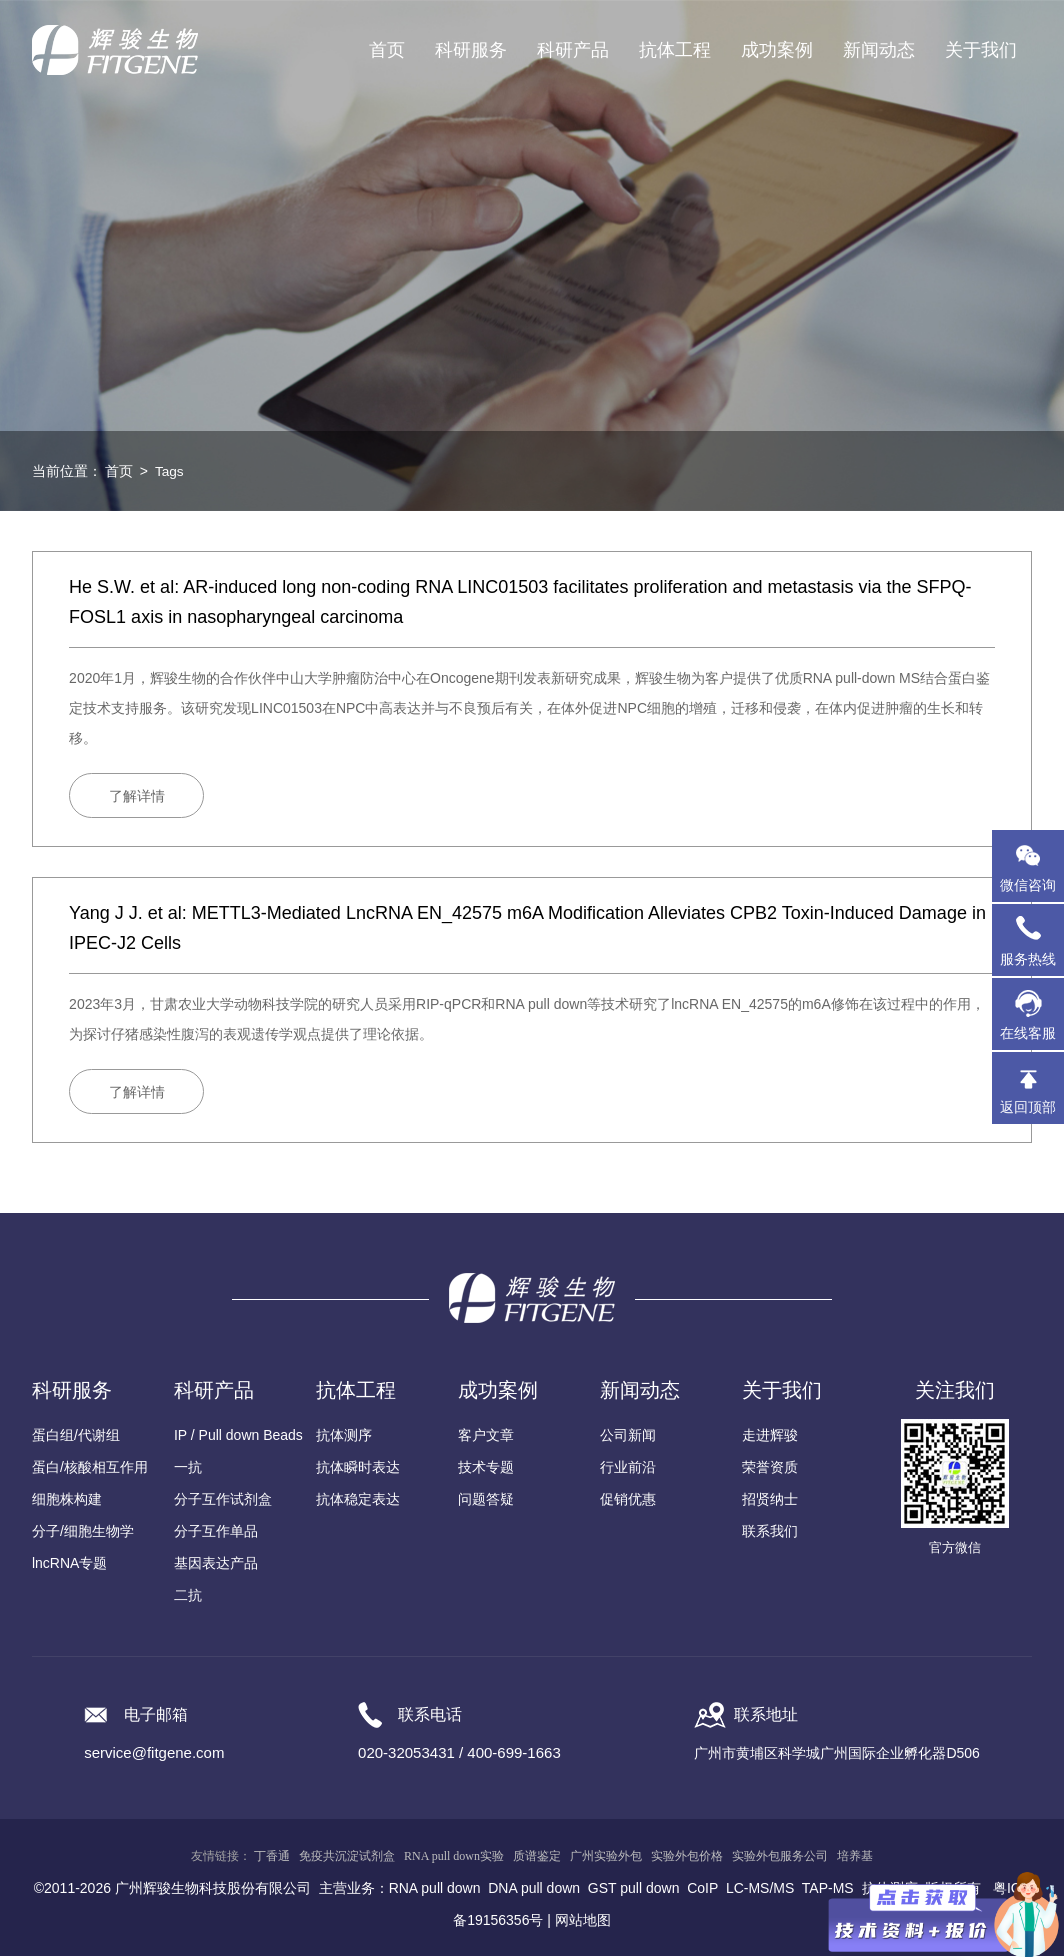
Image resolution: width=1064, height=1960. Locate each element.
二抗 (188, 1599)
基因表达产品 (216, 1567)
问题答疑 (486, 1503)
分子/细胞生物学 (83, 1535)
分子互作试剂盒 (223, 1503)
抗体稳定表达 (358, 1503)
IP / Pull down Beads (238, 1439)
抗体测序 (344, 1439)
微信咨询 (1028, 885)
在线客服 (1028, 1033)
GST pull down (634, 1892)
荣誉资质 (770, 1471)
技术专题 (486, 1471)
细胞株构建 (67, 1503)
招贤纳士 (770, 1503)
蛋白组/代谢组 (76, 1439)
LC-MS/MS (760, 1892)
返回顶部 (1028, 1107)
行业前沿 (628, 1471)
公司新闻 (628, 1439)
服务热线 (1032, 940)
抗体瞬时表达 (358, 1471)
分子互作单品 (216, 1535)
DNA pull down (534, 1892)
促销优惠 (628, 1503)
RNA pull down (435, 1892)
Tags (170, 471)
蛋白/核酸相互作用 (90, 1471)
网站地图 (583, 1924)
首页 (387, 50)
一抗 (188, 1471)
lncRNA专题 (69, 1567)
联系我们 (770, 1535)
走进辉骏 (770, 1439)
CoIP (702, 1892)
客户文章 (486, 1439)
